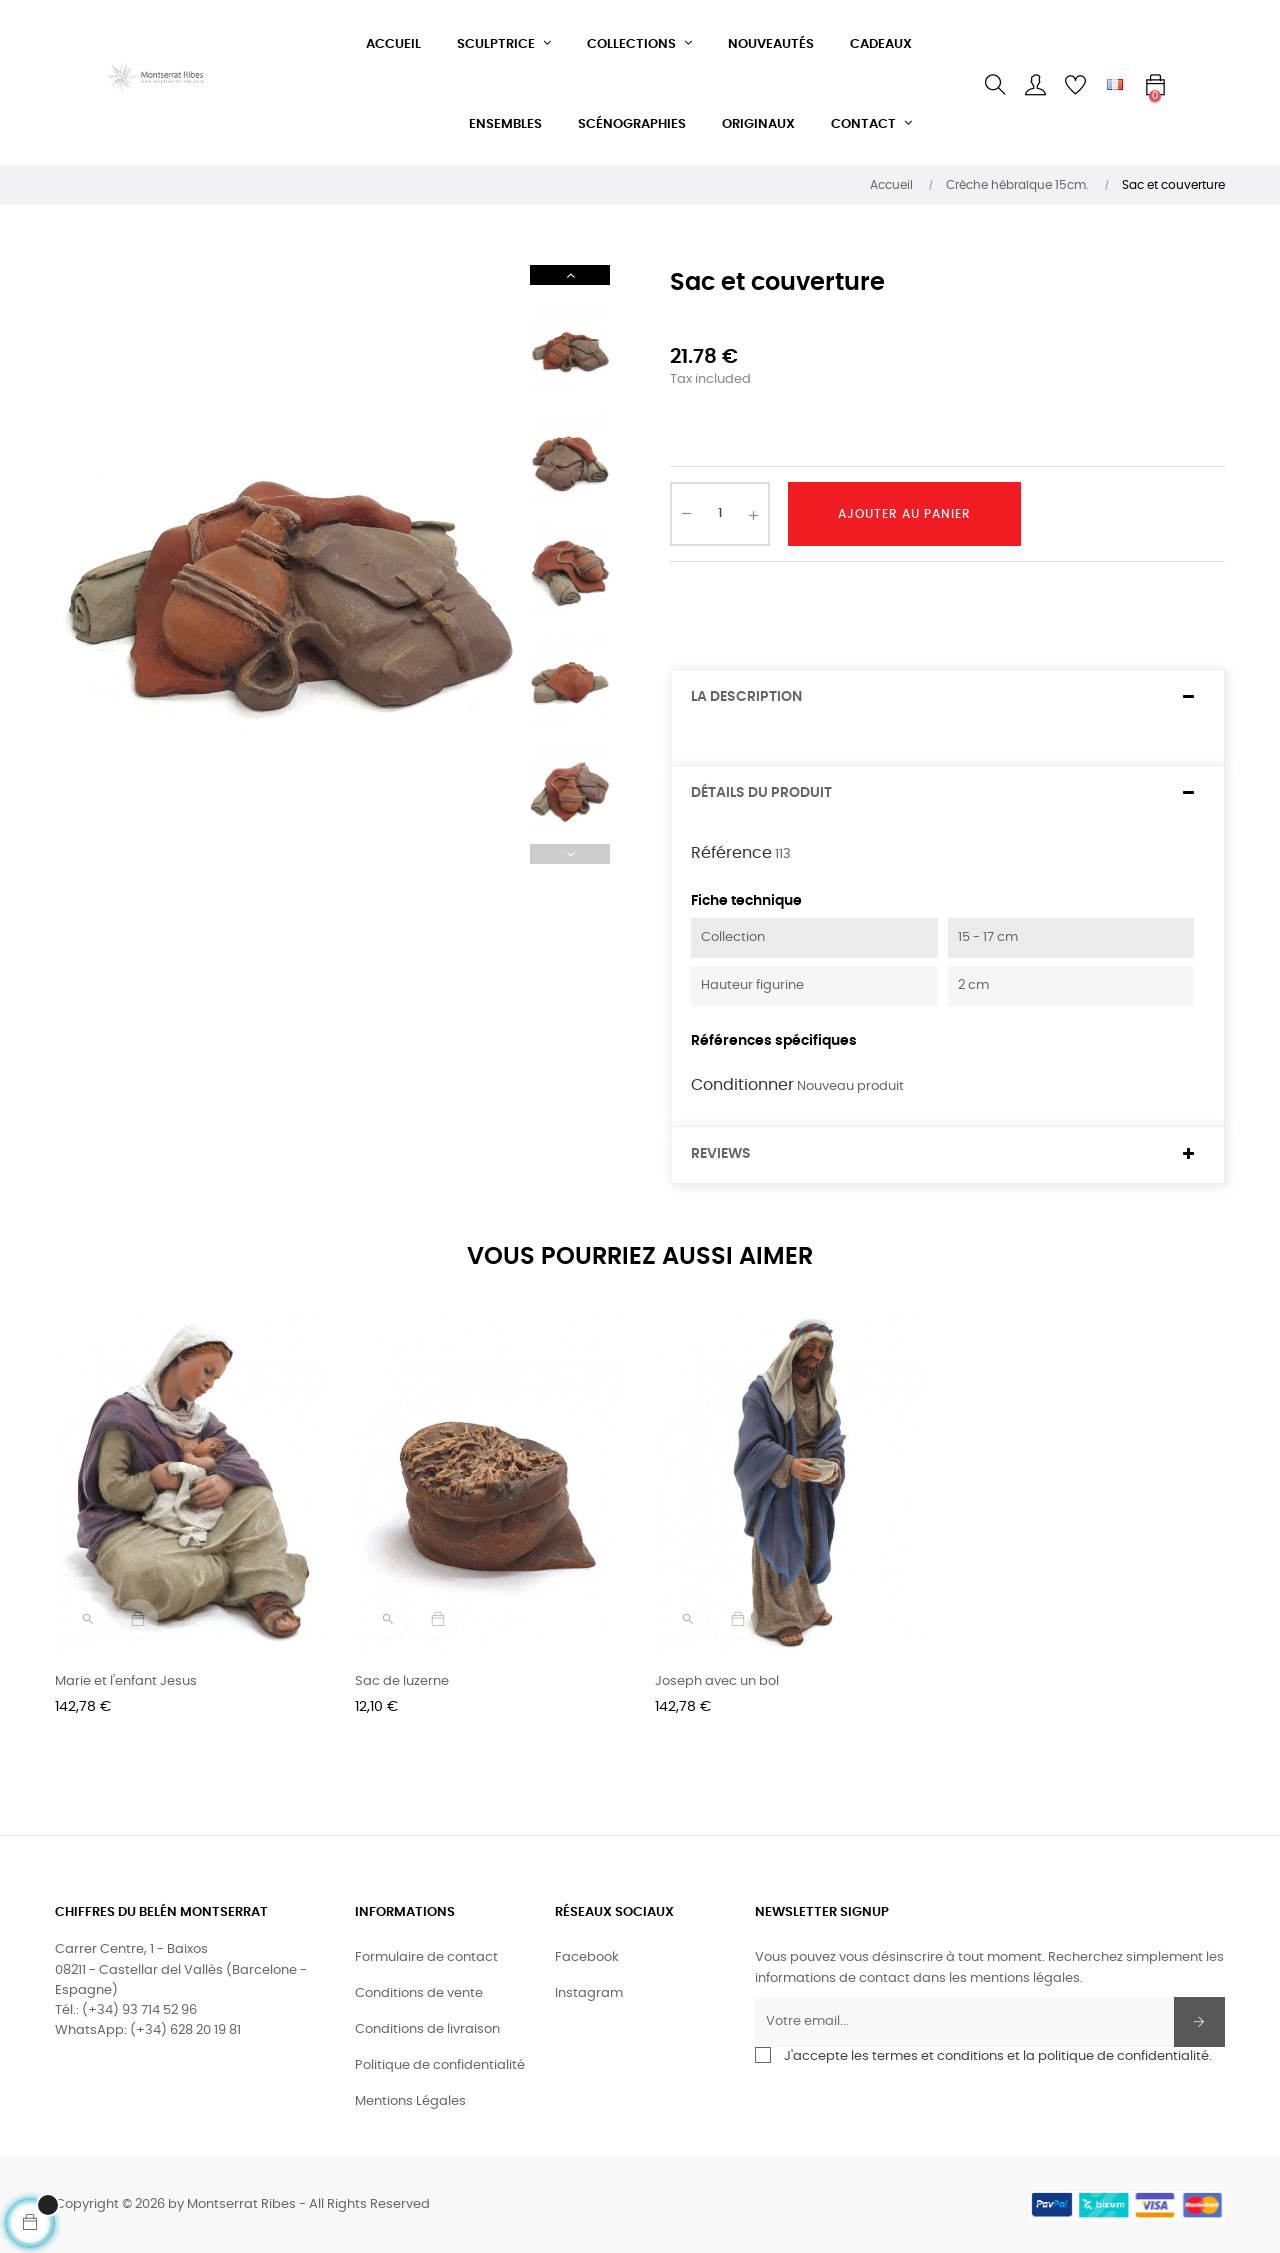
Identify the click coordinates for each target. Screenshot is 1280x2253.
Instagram (589, 1993)
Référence (731, 853)
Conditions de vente (419, 1993)
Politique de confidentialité (440, 2065)
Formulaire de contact (426, 1957)
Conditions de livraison (427, 2029)
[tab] (947, 697)
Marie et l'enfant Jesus (126, 1681)
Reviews (721, 1154)
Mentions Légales (410, 2101)
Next (570, 275)
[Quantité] (720, 514)
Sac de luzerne (402, 1681)
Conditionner (742, 1085)
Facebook (587, 1957)
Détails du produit (761, 793)
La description (746, 697)
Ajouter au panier (904, 514)
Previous (570, 854)
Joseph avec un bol (717, 1681)
